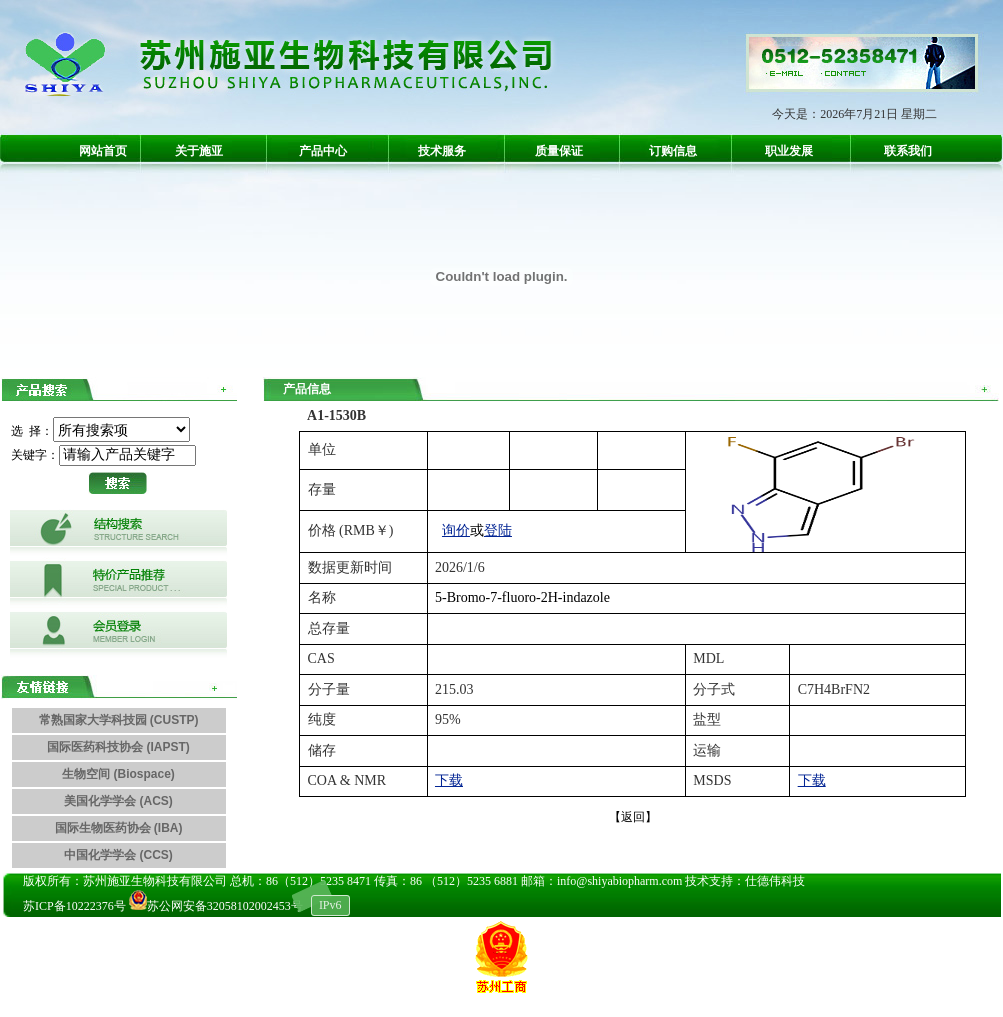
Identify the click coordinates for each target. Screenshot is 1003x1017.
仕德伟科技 (775, 881)
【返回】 (633, 817)
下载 (449, 780)
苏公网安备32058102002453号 (217, 906)
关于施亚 (199, 151)
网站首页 (103, 151)
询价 (456, 530)
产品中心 (323, 151)
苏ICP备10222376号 (74, 906)
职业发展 (789, 151)
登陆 (498, 530)
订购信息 (673, 151)
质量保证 (559, 151)
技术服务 (442, 151)
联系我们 (908, 151)
